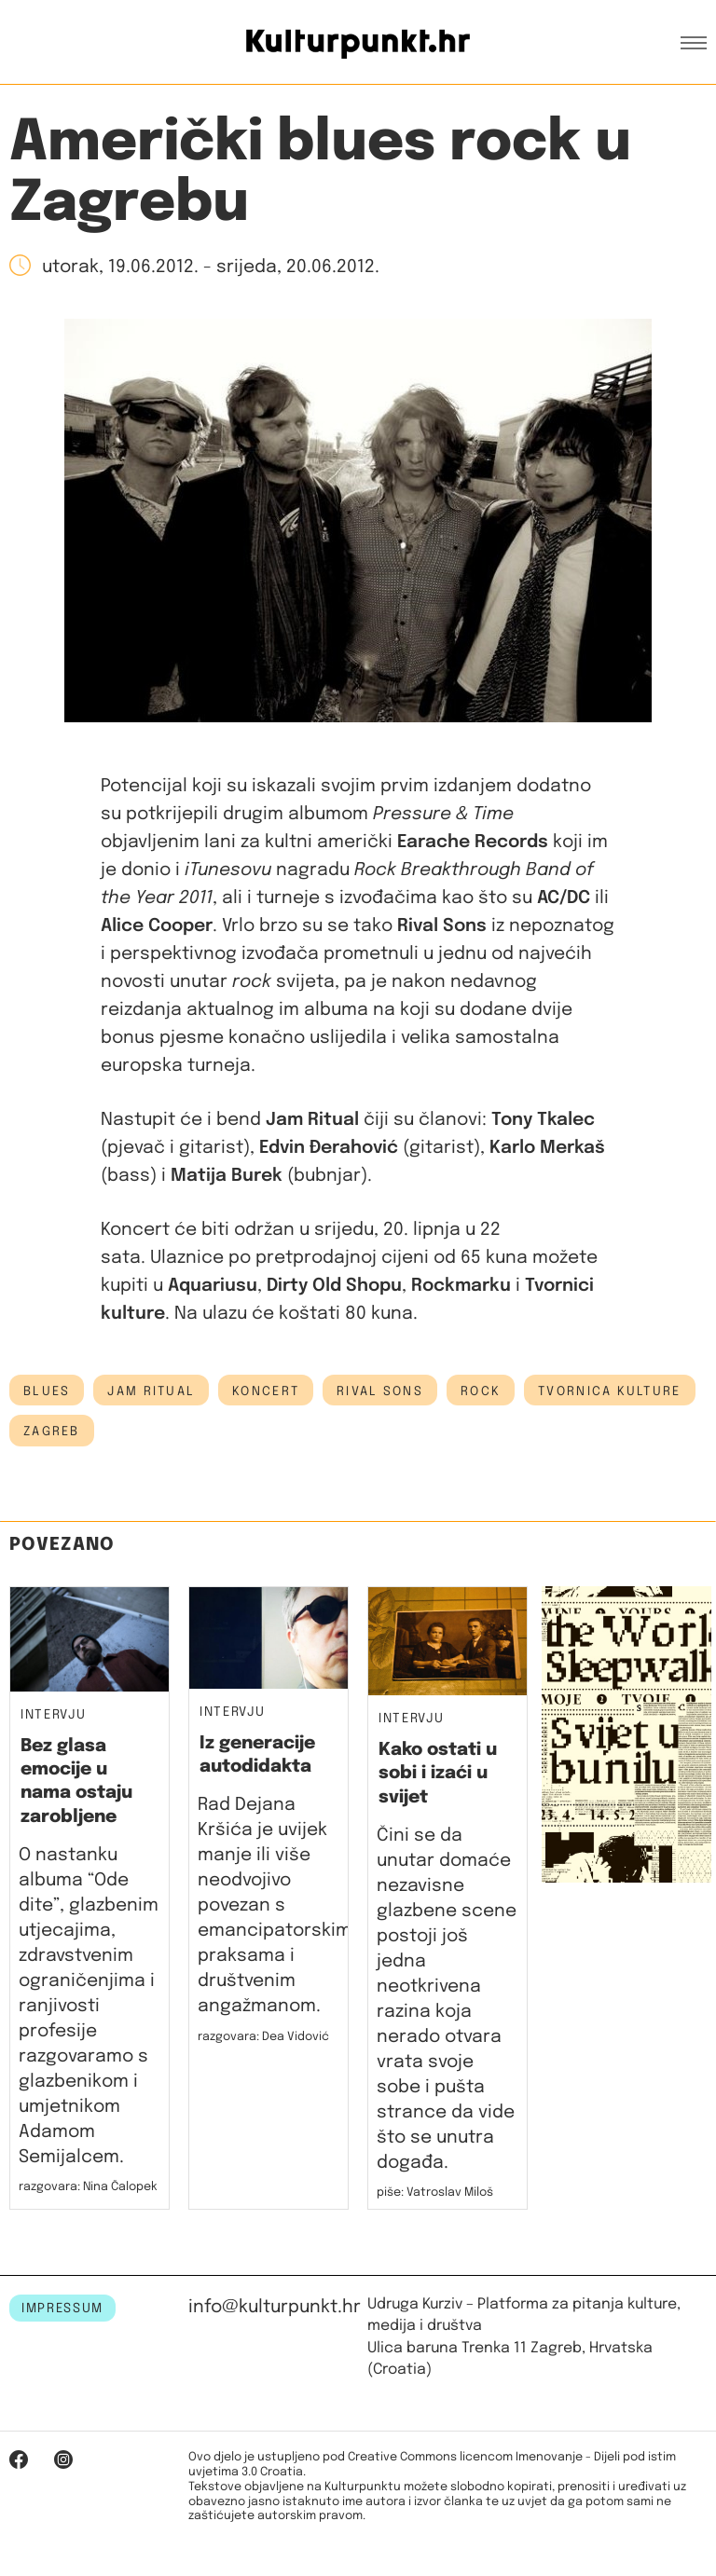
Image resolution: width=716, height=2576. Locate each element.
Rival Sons (380, 1391)
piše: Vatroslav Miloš (435, 2192)
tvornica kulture (609, 1391)
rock (481, 1391)
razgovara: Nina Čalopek (88, 2187)
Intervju (53, 1715)
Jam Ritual (151, 1391)
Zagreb (51, 1431)
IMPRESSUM (62, 2308)
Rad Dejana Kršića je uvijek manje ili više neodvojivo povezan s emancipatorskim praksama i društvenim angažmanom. (274, 1905)
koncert (265, 1391)
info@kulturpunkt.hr (274, 2307)
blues (46, 1391)
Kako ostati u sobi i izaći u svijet (438, 1773)
